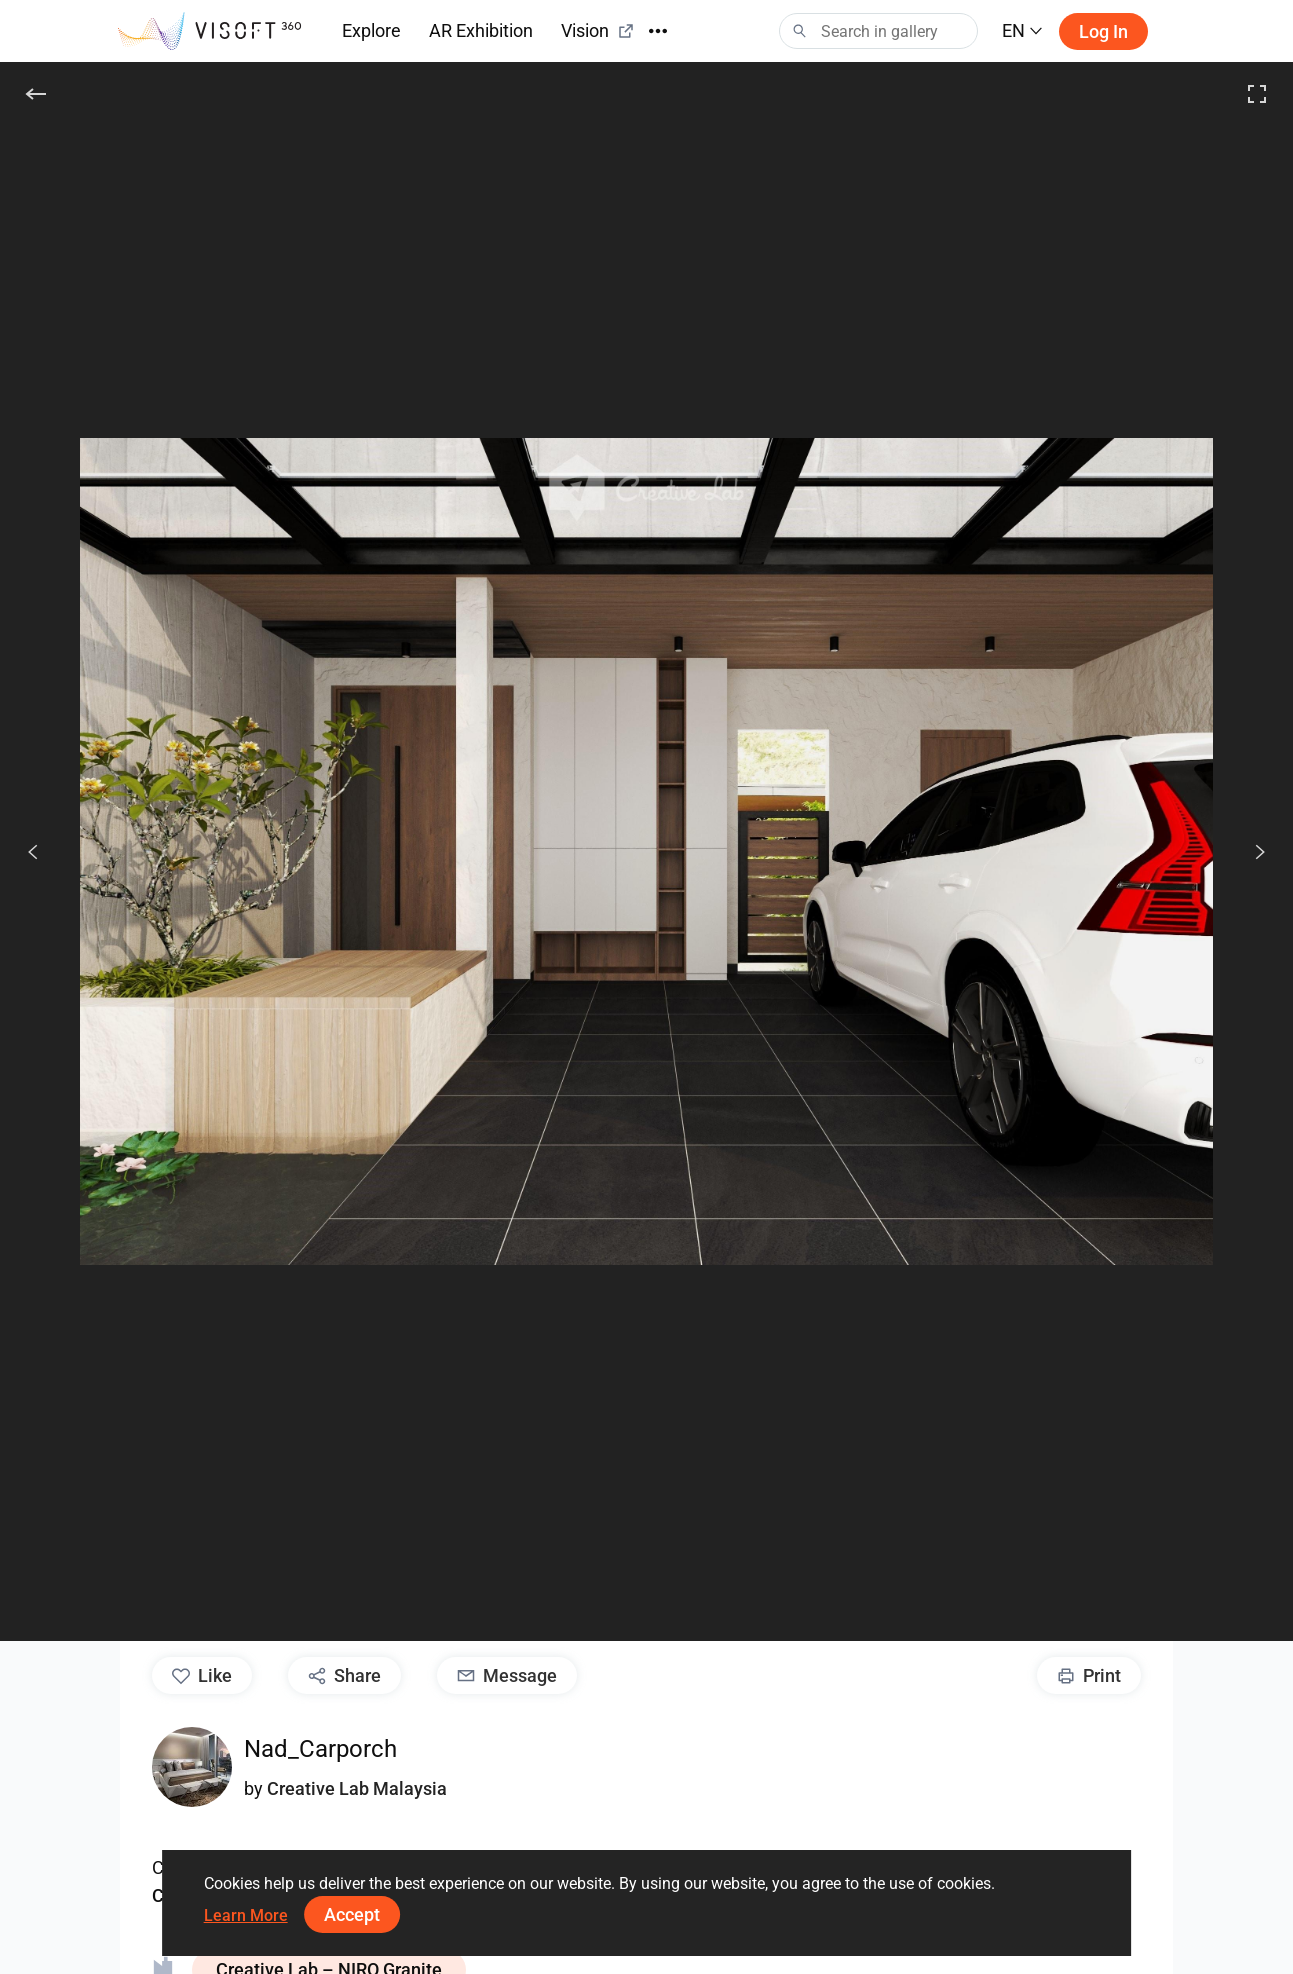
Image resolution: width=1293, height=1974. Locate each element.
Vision (598, 30)
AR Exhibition (481, 30)
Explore (371, 30)
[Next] (1249, 852)
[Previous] (33, 852)
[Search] (878, 31)
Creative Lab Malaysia (357, 1788)
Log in (1103, 31)
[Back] (36, 94)
